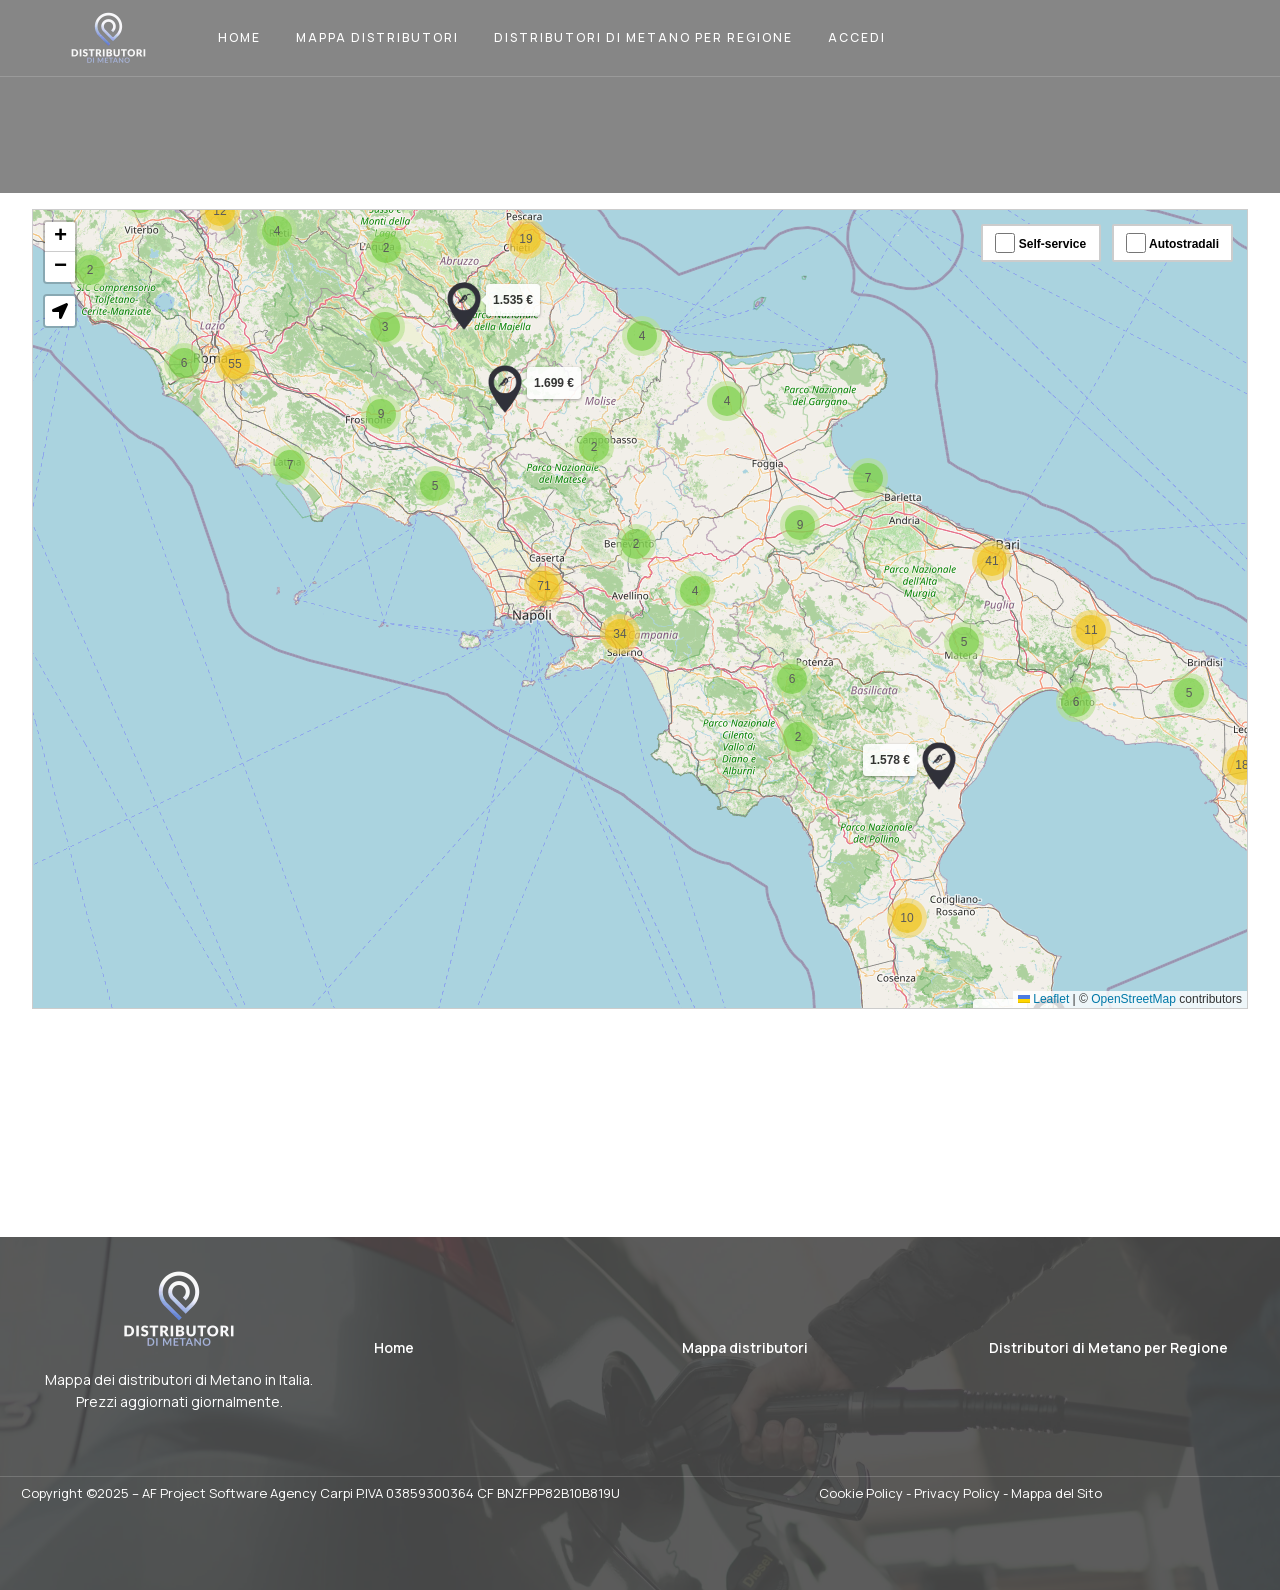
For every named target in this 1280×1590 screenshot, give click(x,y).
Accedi (857, 37)
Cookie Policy (861, 1493)
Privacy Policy (957, 1493)
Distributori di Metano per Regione (643, 37)
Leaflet (1018, 974)
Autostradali (1139, 266)
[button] (1048, 695)
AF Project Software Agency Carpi (247, 1493)
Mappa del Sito (1056, 1493)
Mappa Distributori (377, 37)
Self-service (1015, 266)
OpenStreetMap (1102, 974)
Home (239, 37)
